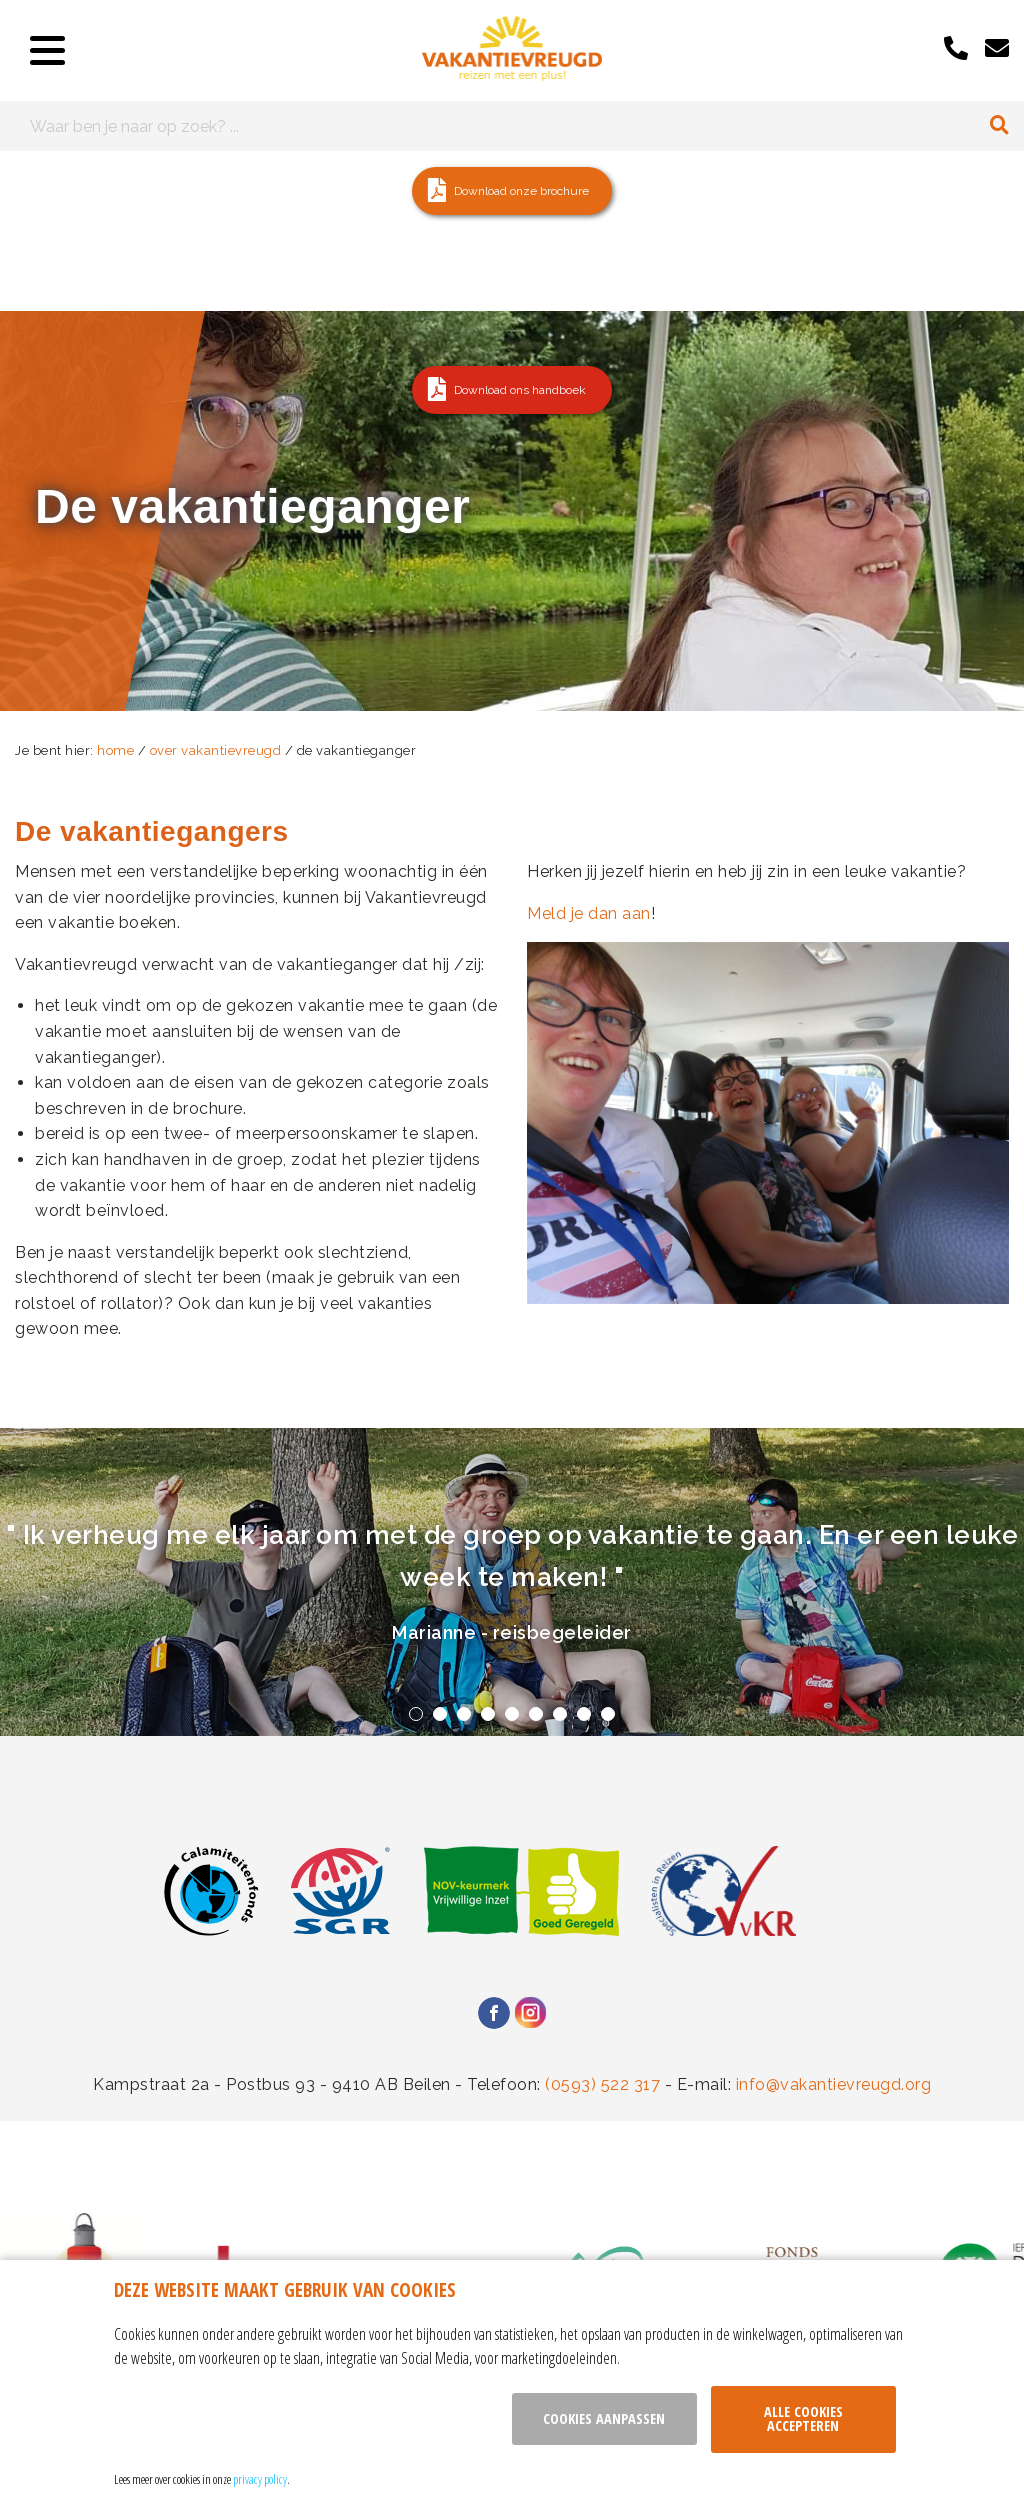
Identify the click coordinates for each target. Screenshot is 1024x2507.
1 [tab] (416, 1714)
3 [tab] (464, 1714)
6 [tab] (536, 1714)
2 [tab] (440, 1714)
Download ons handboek (520, 390)
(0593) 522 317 (602, 2084)
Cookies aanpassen (604, 2418)
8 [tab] (584, 1714)
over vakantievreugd (216, 750)
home (115, 750)
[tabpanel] (512, 1582)
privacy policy (260, 2479)
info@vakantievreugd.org (834, 2084)
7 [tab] (560, 1714)
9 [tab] (608, 1714)
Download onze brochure (521, 191)
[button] (512, 191)
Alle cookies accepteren (803, 2418)
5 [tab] (512, 1714)
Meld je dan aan (589, 913)
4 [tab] (488, 1714)
